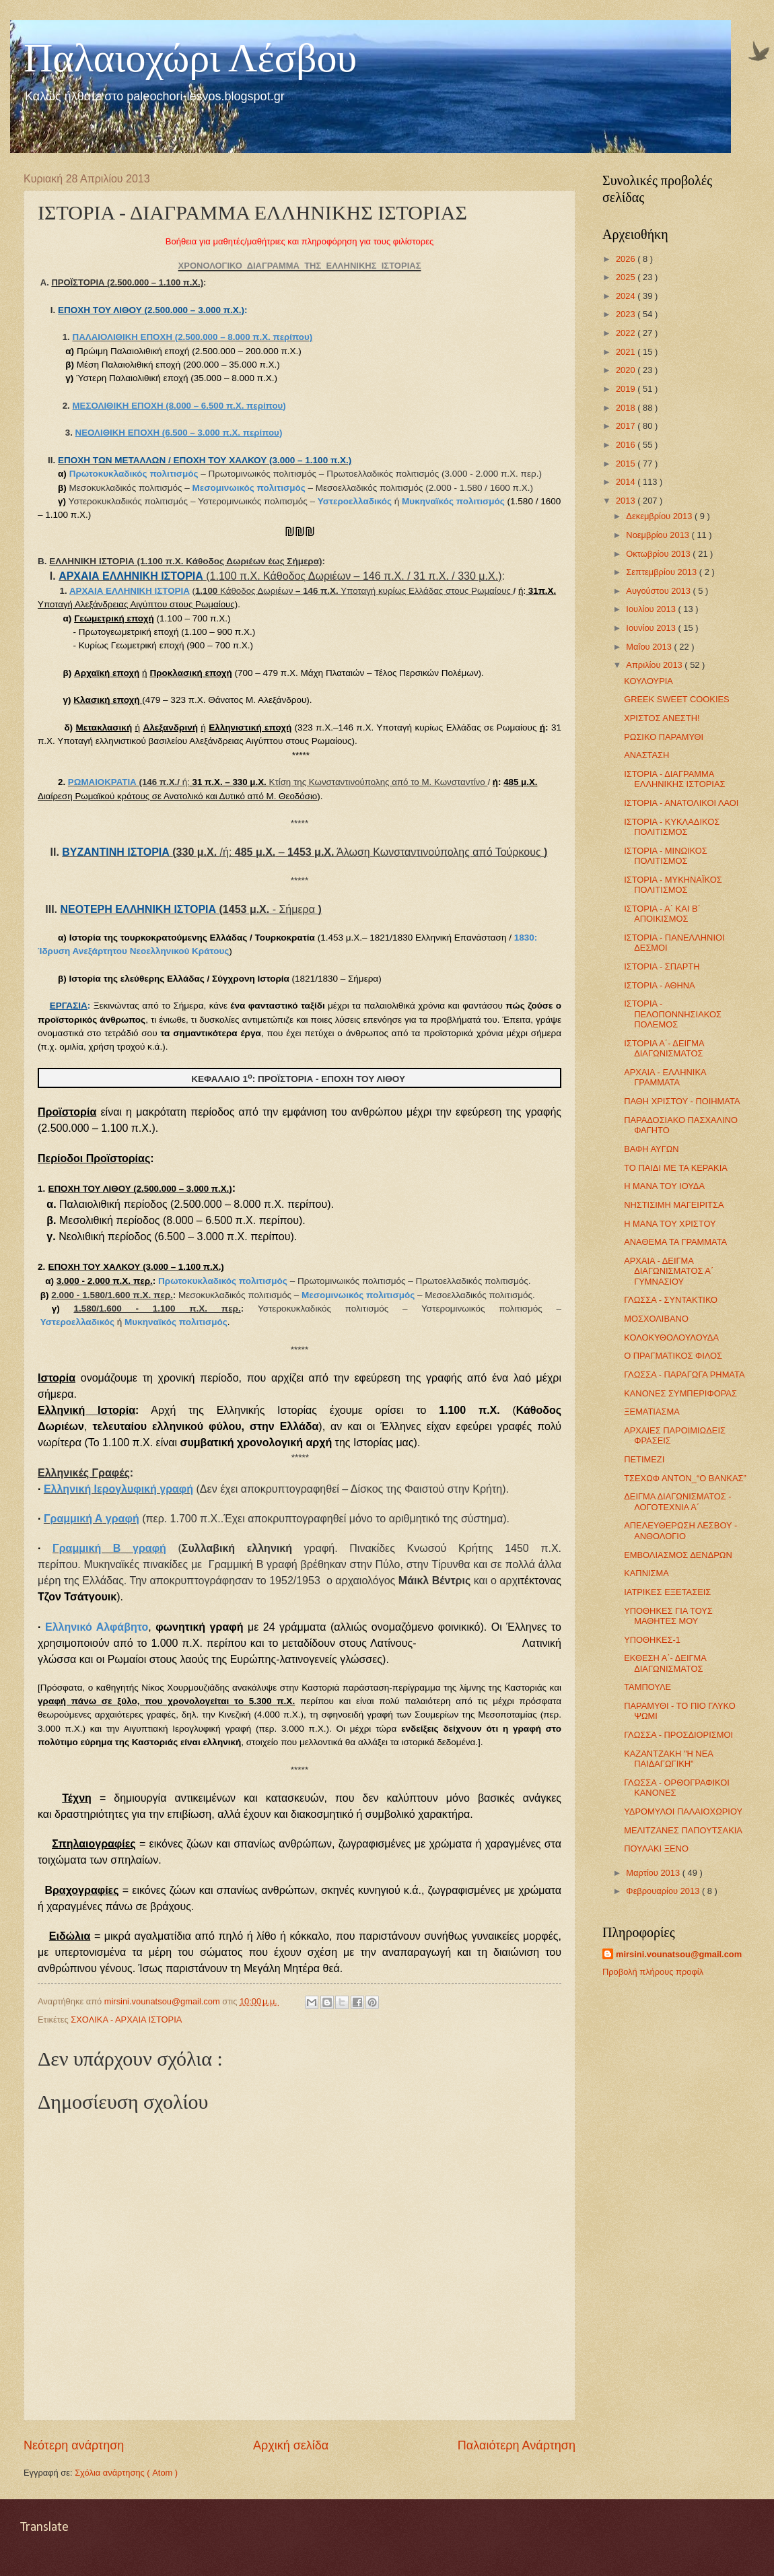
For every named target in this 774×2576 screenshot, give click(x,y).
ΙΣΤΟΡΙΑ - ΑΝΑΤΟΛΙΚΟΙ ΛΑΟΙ (681, 803)
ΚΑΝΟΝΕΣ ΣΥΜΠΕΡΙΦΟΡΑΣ (680, 1393)
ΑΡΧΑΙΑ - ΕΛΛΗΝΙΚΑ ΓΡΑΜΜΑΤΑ (665, 1077)
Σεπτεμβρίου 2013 (662, 572)
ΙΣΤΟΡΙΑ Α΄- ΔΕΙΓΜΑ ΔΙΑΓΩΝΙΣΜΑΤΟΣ (664, 1048)
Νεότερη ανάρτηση (74, 2445)
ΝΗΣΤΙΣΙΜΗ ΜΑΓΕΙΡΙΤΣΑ (674, 1205)
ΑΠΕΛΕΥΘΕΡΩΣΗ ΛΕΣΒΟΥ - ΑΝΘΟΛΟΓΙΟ (680, 1530)
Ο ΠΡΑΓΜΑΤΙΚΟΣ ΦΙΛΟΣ (673, 1356)
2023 (626, 314)
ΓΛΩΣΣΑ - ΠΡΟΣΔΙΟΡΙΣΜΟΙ (678, 1735)
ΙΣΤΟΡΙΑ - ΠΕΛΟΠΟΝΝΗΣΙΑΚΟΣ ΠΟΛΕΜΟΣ (673, 1013)
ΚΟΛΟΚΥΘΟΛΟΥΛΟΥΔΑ (671, 1337)
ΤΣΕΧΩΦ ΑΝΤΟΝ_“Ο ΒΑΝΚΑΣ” (685, 1478)
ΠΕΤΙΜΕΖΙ (644, 1459)
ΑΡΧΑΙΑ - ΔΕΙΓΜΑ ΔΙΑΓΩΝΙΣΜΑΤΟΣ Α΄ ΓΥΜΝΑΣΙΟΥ (668, 1271)
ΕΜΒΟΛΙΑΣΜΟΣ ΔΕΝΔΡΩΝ (678, 1555)
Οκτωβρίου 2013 (659, 554)
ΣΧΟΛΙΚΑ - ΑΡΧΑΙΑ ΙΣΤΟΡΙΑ (126, 2019)
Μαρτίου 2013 (654, 1873)
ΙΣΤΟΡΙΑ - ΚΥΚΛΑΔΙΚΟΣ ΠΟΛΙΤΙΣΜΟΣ (671, 827)
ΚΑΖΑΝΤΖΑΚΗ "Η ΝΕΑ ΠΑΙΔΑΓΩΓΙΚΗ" (668, 1759)
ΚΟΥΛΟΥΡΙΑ (648, 681)
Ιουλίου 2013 (652, 609)
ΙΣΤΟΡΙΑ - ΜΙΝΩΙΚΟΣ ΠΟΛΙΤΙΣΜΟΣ (665, 856)
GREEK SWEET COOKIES (676, 699)
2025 (626, 277)
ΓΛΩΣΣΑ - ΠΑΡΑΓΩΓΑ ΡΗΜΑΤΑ (684, 1374)
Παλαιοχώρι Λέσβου (190, 58)
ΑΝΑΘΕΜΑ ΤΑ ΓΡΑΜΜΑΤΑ (675, 1242)
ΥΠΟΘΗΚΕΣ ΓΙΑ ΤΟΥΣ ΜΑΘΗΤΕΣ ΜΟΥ (668, 1616)
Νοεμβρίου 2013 (658, 535)
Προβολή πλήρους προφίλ (652, 1972)
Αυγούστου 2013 (659, 591)
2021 (626, 352)
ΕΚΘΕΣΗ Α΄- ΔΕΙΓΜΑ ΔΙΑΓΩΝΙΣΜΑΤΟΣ (665, 1663)
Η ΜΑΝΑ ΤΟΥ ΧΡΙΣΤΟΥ (669, 1224)
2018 (626, 408)
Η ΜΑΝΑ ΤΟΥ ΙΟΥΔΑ (664, 1186)
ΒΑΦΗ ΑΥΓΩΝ (651, 1149)
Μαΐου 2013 (650, 647)
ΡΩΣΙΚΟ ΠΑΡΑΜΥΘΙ (663, 737)
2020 (626, 370)
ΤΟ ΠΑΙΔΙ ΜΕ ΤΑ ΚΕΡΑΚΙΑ (676, 1168)
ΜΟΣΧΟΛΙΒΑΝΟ (656, 1319)
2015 (626, 464)
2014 (626, 482)
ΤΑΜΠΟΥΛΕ (647, 1687)
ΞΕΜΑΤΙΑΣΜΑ (652, 1411)
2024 (626, 296)
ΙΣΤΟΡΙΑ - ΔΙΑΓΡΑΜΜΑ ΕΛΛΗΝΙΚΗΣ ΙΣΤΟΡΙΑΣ (674, 779)
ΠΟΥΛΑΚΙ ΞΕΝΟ (656, 1848)
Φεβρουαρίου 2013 (664, 1891)
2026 (626, 259)
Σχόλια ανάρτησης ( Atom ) (126, 2473)
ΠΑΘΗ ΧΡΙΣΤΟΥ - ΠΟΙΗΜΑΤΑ (682, 1101)
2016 (626, 445)
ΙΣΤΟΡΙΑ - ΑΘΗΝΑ (659, 985)
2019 (626, 389)
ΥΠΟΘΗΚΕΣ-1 (652, 1640)
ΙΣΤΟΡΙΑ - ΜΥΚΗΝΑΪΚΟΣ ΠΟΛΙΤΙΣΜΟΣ (673, 885)
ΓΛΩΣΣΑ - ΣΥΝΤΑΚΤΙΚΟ (670, 1300)
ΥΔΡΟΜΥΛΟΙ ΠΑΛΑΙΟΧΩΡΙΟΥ (683, 1811)
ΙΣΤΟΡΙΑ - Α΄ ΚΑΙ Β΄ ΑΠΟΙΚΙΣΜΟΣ (662, 914)
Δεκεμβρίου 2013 (660, 516)
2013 (626, 501)
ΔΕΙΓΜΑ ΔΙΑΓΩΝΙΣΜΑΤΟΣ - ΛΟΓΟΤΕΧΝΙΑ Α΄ (677, 1501)
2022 (626, 333)
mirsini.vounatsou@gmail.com (679, 1954)
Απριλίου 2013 (655, 665)
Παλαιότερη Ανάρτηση (516, 2445)
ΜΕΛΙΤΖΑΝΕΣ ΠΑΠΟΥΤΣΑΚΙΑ (683, 1830)
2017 (626, 426)
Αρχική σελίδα (290, 2445)
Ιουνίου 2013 (652, 628)
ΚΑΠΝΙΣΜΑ (646, 1573)
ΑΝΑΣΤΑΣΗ (646, 755)
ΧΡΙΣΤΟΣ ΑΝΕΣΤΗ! (661, 718)
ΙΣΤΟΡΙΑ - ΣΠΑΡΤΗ (661, 966)
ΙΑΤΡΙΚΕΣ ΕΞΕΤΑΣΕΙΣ (667, 1592)
